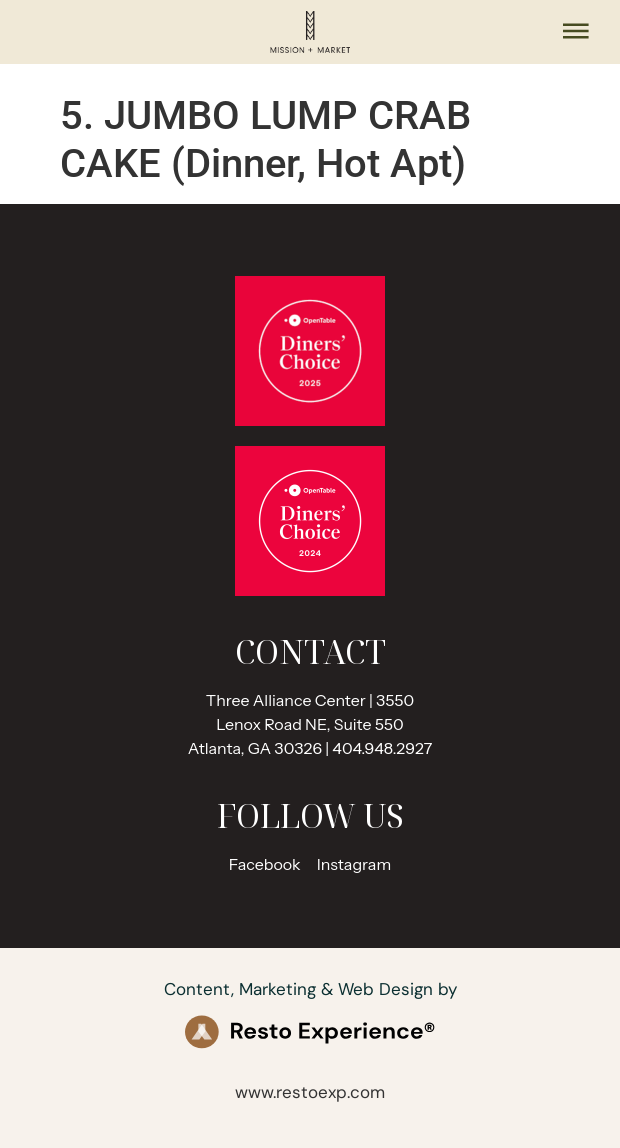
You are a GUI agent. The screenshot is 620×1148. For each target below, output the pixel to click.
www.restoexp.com (310, 1092)
